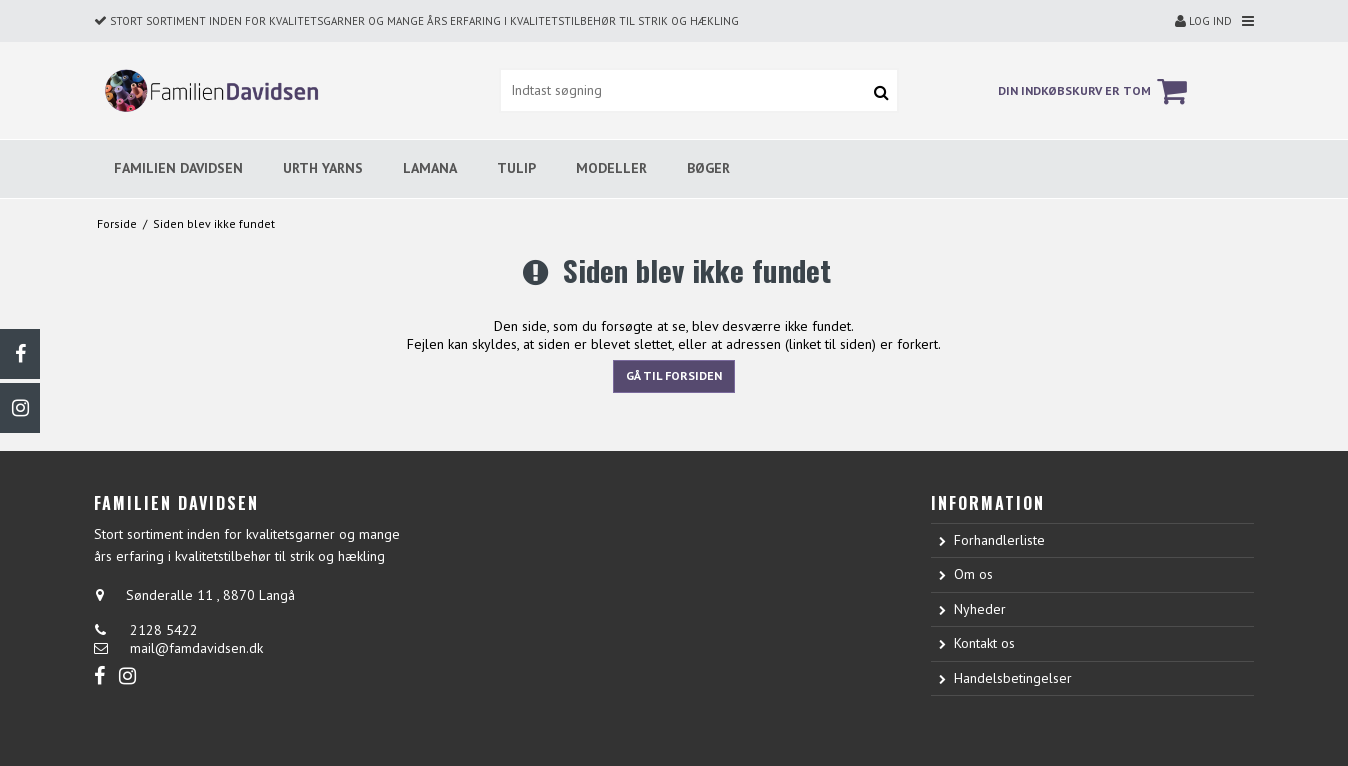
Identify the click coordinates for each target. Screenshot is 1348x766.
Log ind (1203, 21)
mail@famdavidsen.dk (196, 648)
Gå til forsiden (674, 375)
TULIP (516, 168)
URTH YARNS (323, 168)
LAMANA (430, 168)
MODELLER (611, 168)
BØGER (708, 168)
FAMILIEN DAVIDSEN (178, 168)
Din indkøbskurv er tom (1095, 91)
